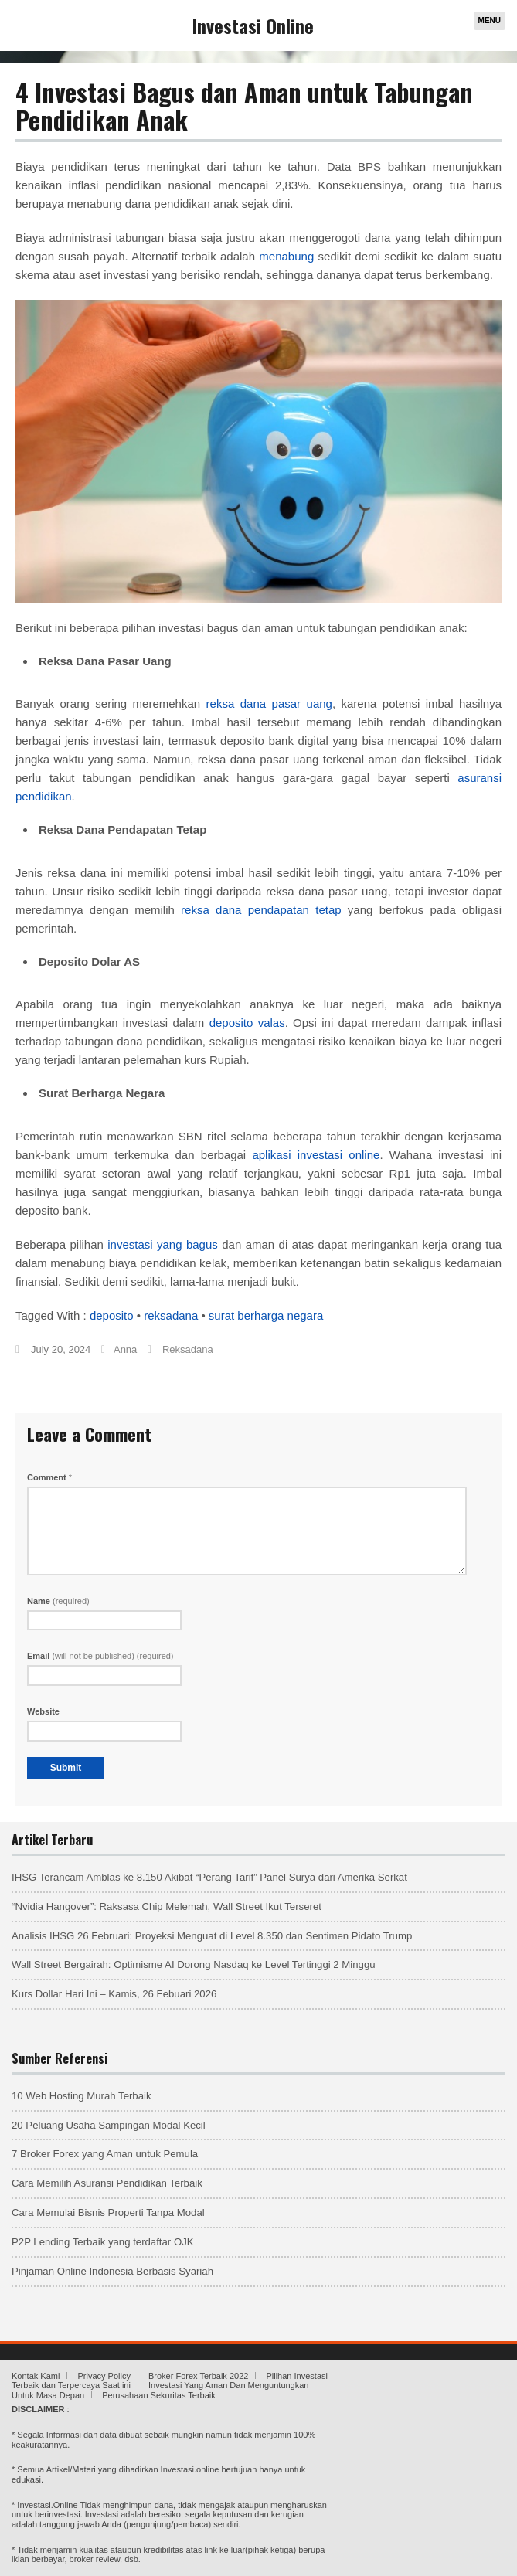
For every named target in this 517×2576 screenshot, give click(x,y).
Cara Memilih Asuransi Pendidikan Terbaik (107, 2183)
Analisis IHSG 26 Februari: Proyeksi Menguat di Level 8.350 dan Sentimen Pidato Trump (212, 1936)
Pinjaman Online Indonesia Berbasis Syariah (112, 2271)
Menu (489, 20)
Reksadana (187, 1349)
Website (43, 1711)
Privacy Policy (103, 2376)
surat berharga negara (266, 1315)
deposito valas (247, 1022)
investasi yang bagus (162, 1244)
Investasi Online (253, 25)
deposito (112, 1315)
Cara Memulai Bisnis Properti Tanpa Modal (108, 2212)
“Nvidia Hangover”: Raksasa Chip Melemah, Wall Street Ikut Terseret (166, 1906)
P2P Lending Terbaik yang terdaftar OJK (103, 2242)
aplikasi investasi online (315, 1154)
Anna (125, 1349)
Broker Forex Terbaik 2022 (198, 2376)
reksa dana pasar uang (269, 703)
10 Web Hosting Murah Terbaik (81, 2096)
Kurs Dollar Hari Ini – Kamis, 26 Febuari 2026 (114, 1994)
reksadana (171, 1315)
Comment (49, 1477)
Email (100, 1655)
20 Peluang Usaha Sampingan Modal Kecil (109, 2125)
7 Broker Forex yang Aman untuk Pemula (105, 2154)
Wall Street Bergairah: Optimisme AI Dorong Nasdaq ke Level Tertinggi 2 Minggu (194, 1964)
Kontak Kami (36, 2376)
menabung (286, 256)
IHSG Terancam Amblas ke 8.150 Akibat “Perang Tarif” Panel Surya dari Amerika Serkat (209, 1877)
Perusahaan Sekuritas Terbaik (159, 2395)
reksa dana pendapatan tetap (261, 909)
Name (58, 1601)
